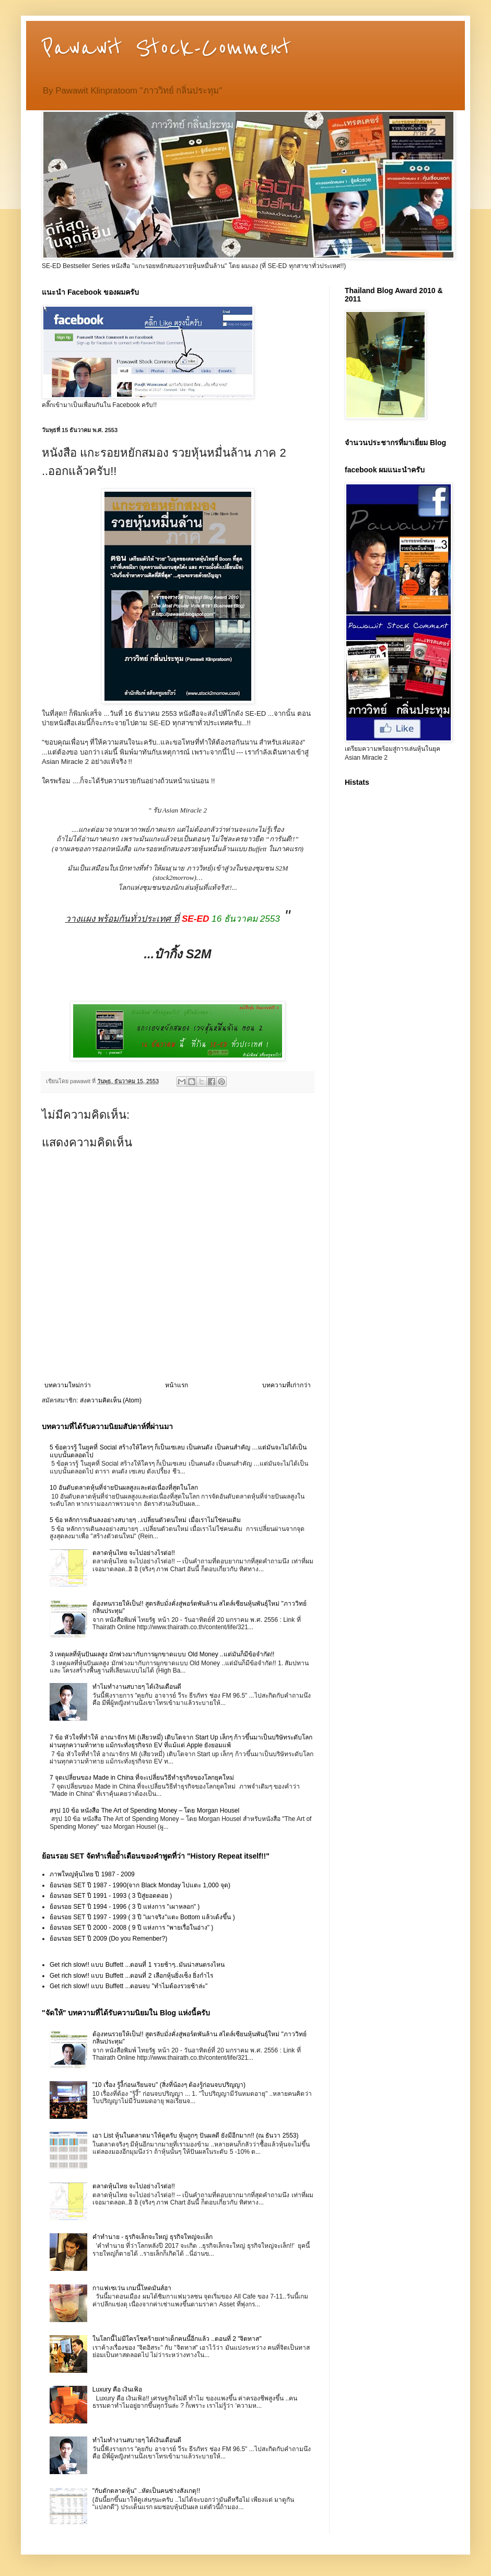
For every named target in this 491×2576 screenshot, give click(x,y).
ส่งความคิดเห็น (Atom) (111, 1400)
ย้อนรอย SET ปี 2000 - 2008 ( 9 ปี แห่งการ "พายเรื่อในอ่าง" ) (131, 1927)
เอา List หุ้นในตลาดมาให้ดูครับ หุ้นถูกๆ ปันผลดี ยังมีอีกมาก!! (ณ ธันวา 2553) (195, 2135)
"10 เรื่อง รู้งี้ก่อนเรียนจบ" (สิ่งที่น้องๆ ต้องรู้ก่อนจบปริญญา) (168, 2084)
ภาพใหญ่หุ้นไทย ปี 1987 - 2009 (92, 1874)
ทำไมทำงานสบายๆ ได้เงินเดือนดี (136, 1686)
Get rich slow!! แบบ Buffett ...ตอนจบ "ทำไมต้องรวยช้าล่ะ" (128, 1986)
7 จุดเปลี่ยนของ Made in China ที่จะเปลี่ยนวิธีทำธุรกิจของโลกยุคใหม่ (142, 1777)
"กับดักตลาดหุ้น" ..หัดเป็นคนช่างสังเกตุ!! (146, 2490)
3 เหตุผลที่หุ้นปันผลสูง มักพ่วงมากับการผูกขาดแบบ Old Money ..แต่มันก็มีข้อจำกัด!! (162, 1654)
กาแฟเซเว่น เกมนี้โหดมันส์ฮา (131, 2288)
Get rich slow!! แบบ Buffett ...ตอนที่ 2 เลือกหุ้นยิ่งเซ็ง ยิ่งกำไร (131, 1975)
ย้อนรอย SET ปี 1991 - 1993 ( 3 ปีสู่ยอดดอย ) (111, 1895)
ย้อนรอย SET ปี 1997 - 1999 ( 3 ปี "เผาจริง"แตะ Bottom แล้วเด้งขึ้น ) (142, 1917)
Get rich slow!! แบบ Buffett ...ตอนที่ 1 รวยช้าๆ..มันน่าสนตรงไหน (137, 1964)
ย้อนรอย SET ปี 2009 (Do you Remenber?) (108, 1938)
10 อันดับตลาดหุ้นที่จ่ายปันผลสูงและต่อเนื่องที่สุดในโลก (124, 1487)
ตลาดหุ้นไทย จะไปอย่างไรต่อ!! (133, 1553)
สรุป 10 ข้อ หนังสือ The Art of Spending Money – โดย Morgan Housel (144, 1810)
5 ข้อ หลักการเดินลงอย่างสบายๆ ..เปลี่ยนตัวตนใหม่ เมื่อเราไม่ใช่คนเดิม (145, 1520)
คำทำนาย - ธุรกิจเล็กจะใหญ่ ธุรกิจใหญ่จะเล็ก (152, 2237)
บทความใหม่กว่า (67, 1385)
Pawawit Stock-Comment (166, 48)
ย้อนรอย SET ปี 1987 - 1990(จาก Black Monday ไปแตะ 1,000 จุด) (140, 1885)
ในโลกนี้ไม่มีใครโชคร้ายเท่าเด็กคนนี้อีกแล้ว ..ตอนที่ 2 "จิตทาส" (177, 2338)
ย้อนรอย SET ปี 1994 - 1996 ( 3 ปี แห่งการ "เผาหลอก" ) (125, 1906)
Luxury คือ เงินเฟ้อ (117, 2389)
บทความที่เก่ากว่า (286, 1385)
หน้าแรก (176, 1385)
